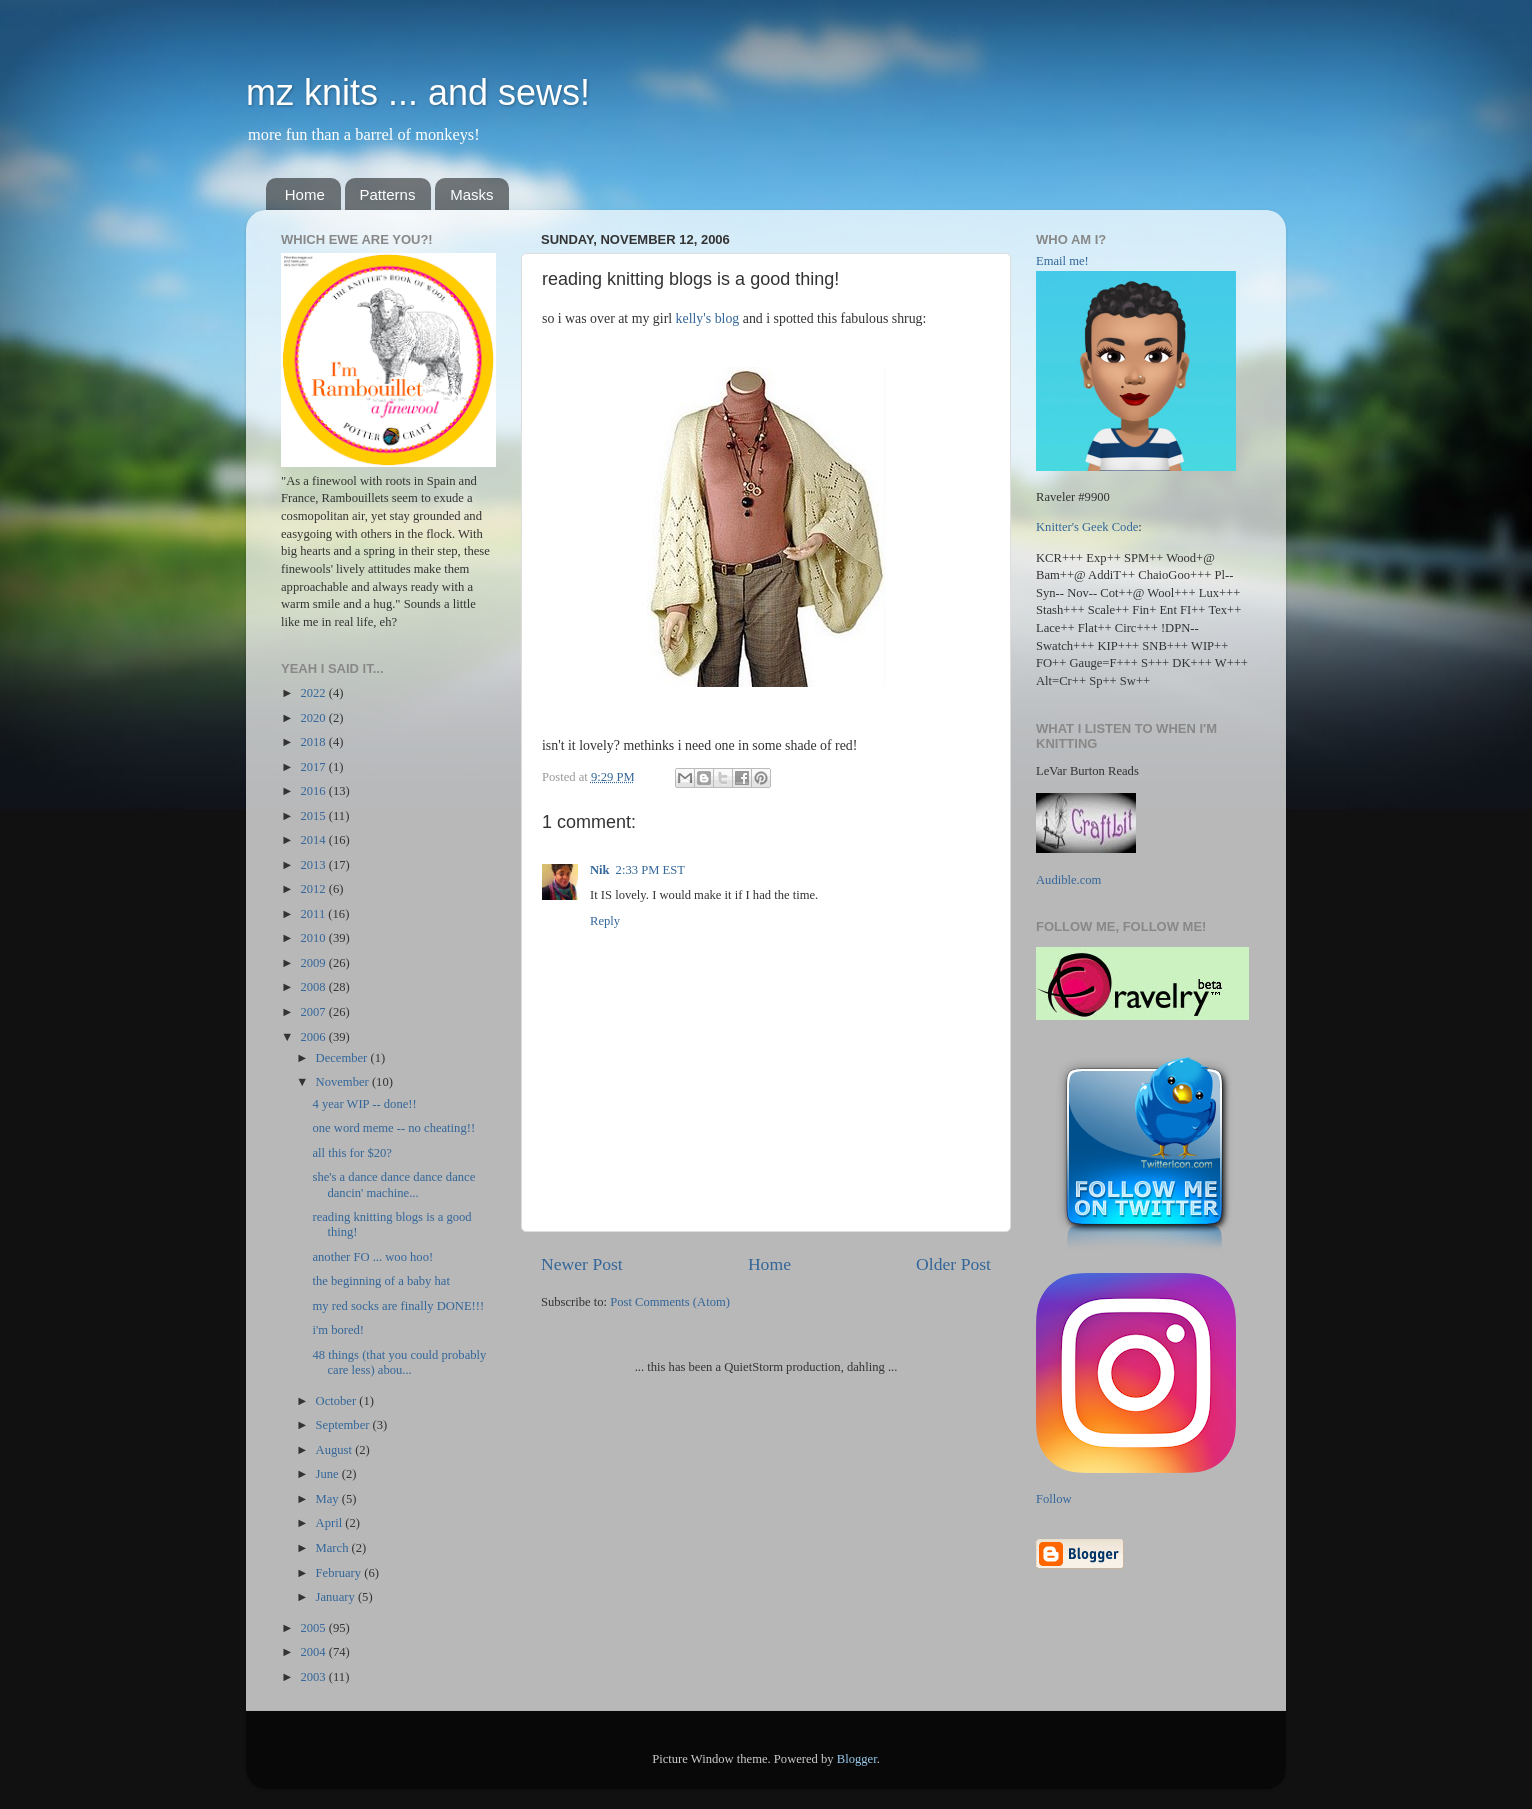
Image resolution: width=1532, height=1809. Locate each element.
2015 (314, 816)
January (337, 1597)
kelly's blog (708, 318)
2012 (314, 889)
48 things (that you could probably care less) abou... (399, 1362)
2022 (314, 693)
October (338, 1401)
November (344, 1082)
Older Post (953, 1264)
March (334, 1548)
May (329, 1499)
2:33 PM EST (650, 870)
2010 (314, 938)
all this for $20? (351, 1153)
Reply (605, 921)
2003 (314, 1677)
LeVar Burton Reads (1087, 771)
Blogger (857, 1759)
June (329, 1474)
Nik (600, 870)
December (343, 1058)
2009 (314, 963)
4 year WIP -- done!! (364, 1104)
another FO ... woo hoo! (372, 1257)
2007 (314, 1012)
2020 (314, 718)
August (336, 1450)
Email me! (1062, 261)
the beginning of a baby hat (380, 1281)
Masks (471, 194)
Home (305, 194)
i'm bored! (338, 1330)
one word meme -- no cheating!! (393, 1128)
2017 (314, 767)
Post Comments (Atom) (670, 1302)
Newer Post (582, 1264)
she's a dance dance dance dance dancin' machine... (393, 1184)
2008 (314, 987)
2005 (314, 1628)
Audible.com (1068, 880)
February (340, 1573)
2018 (314, 742)
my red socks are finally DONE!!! (398, 1306)
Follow (1054, 1499)
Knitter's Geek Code (1087, 527)
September (344, 1425)
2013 (314, 865)
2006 (314, 1037)
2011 (314, 914)
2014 (314, 840)
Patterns (388, 194)
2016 (314, 791)
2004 (314, 1652)
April (331, 1523)
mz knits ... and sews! (418, 92)
